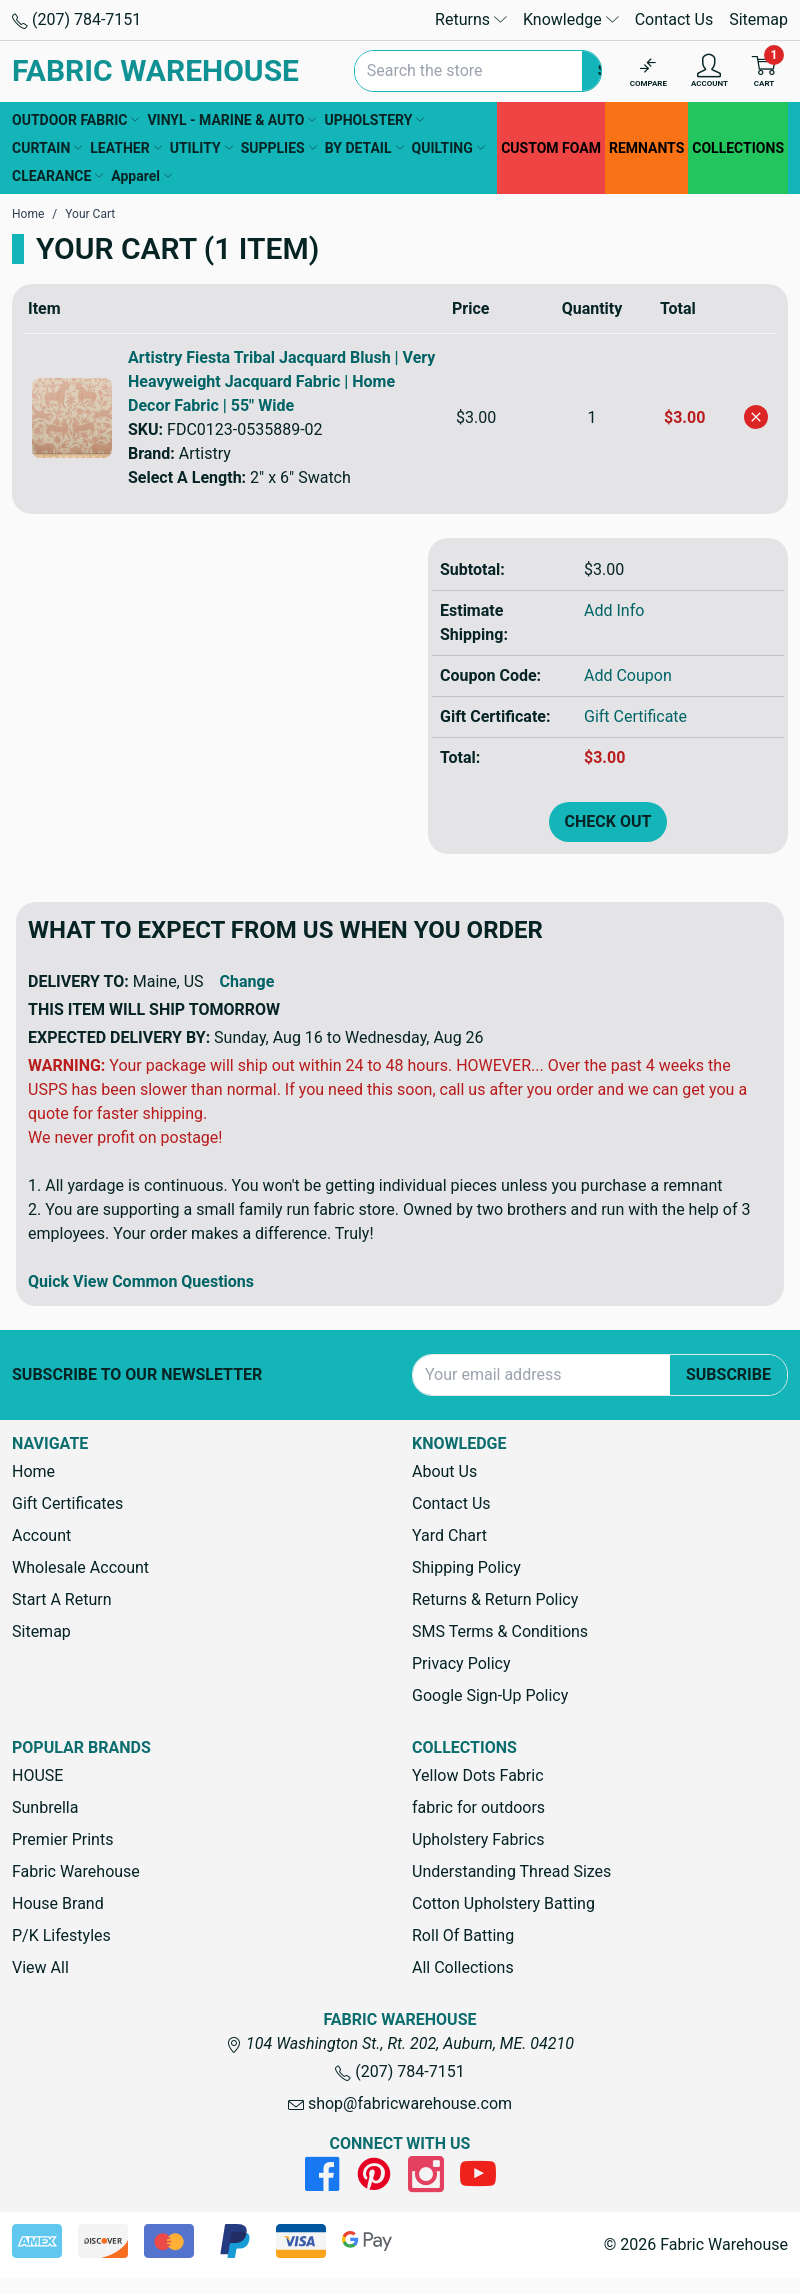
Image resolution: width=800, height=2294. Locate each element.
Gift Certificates (67, 1503)
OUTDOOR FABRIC (75, 120)
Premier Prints (62, 1839)
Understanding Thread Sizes (511, 1871)
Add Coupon (628, 675)
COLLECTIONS (738, 148)
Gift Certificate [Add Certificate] (635, 716)
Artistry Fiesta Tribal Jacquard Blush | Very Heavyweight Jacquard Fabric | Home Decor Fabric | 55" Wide (281, 381)
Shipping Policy (466, 1567)
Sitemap (758, 19)
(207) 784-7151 (76, 19)
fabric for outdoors (478, 1807)
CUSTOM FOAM (551, 148)
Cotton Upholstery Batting (503, 1903)
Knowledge (571, 19)
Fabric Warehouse (76, 1871)
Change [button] (247, 981)
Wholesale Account (80, 1567)
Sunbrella (45, 1807)
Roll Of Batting (463, 1935)
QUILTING (448, 148)
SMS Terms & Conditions (500, 1631)
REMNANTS (646, 148)
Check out (608, 821)
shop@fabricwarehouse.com (400, 2103)
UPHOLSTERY (374, 120)
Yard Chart (449, 1535)
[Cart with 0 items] (764, 71)
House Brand (58, 1903)
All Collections (463, 1967)
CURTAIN (47, 148)
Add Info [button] (614, 610)
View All (40, 1967)
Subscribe (728, 1374)
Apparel (141, 176)
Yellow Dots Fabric (478, 1775)
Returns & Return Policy (495, 1599)
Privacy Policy (461, 1663)
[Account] (709, 71)
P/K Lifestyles (61, 1935)
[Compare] (648, 71)
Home (33, 1471)
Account (41, 1535)
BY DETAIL (364, 148)
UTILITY (201, 148)
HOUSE (37, 1775)
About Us (444, 1471)
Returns (471, 19)
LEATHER (125, 148)
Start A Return (62, 1599)
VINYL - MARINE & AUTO (231, 120)
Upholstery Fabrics (478, 1839)
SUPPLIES (279, 148)
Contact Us (674, 19)
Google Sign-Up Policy (490, 1695)
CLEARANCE (57, 176)
